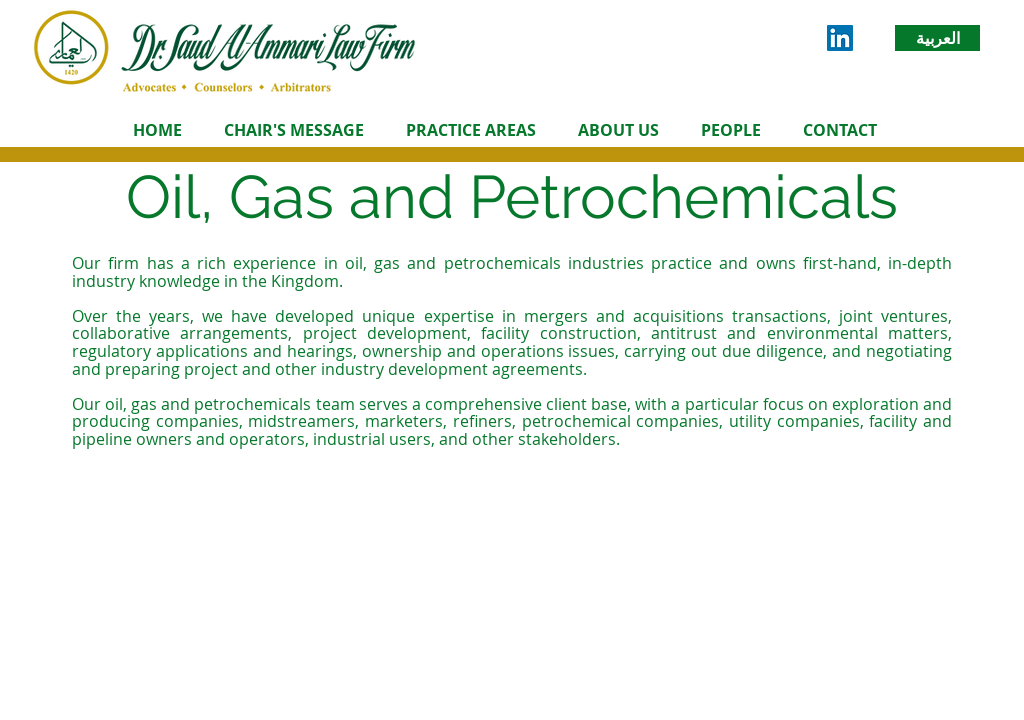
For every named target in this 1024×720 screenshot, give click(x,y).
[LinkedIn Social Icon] (840, 38)
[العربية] (937, 38)
